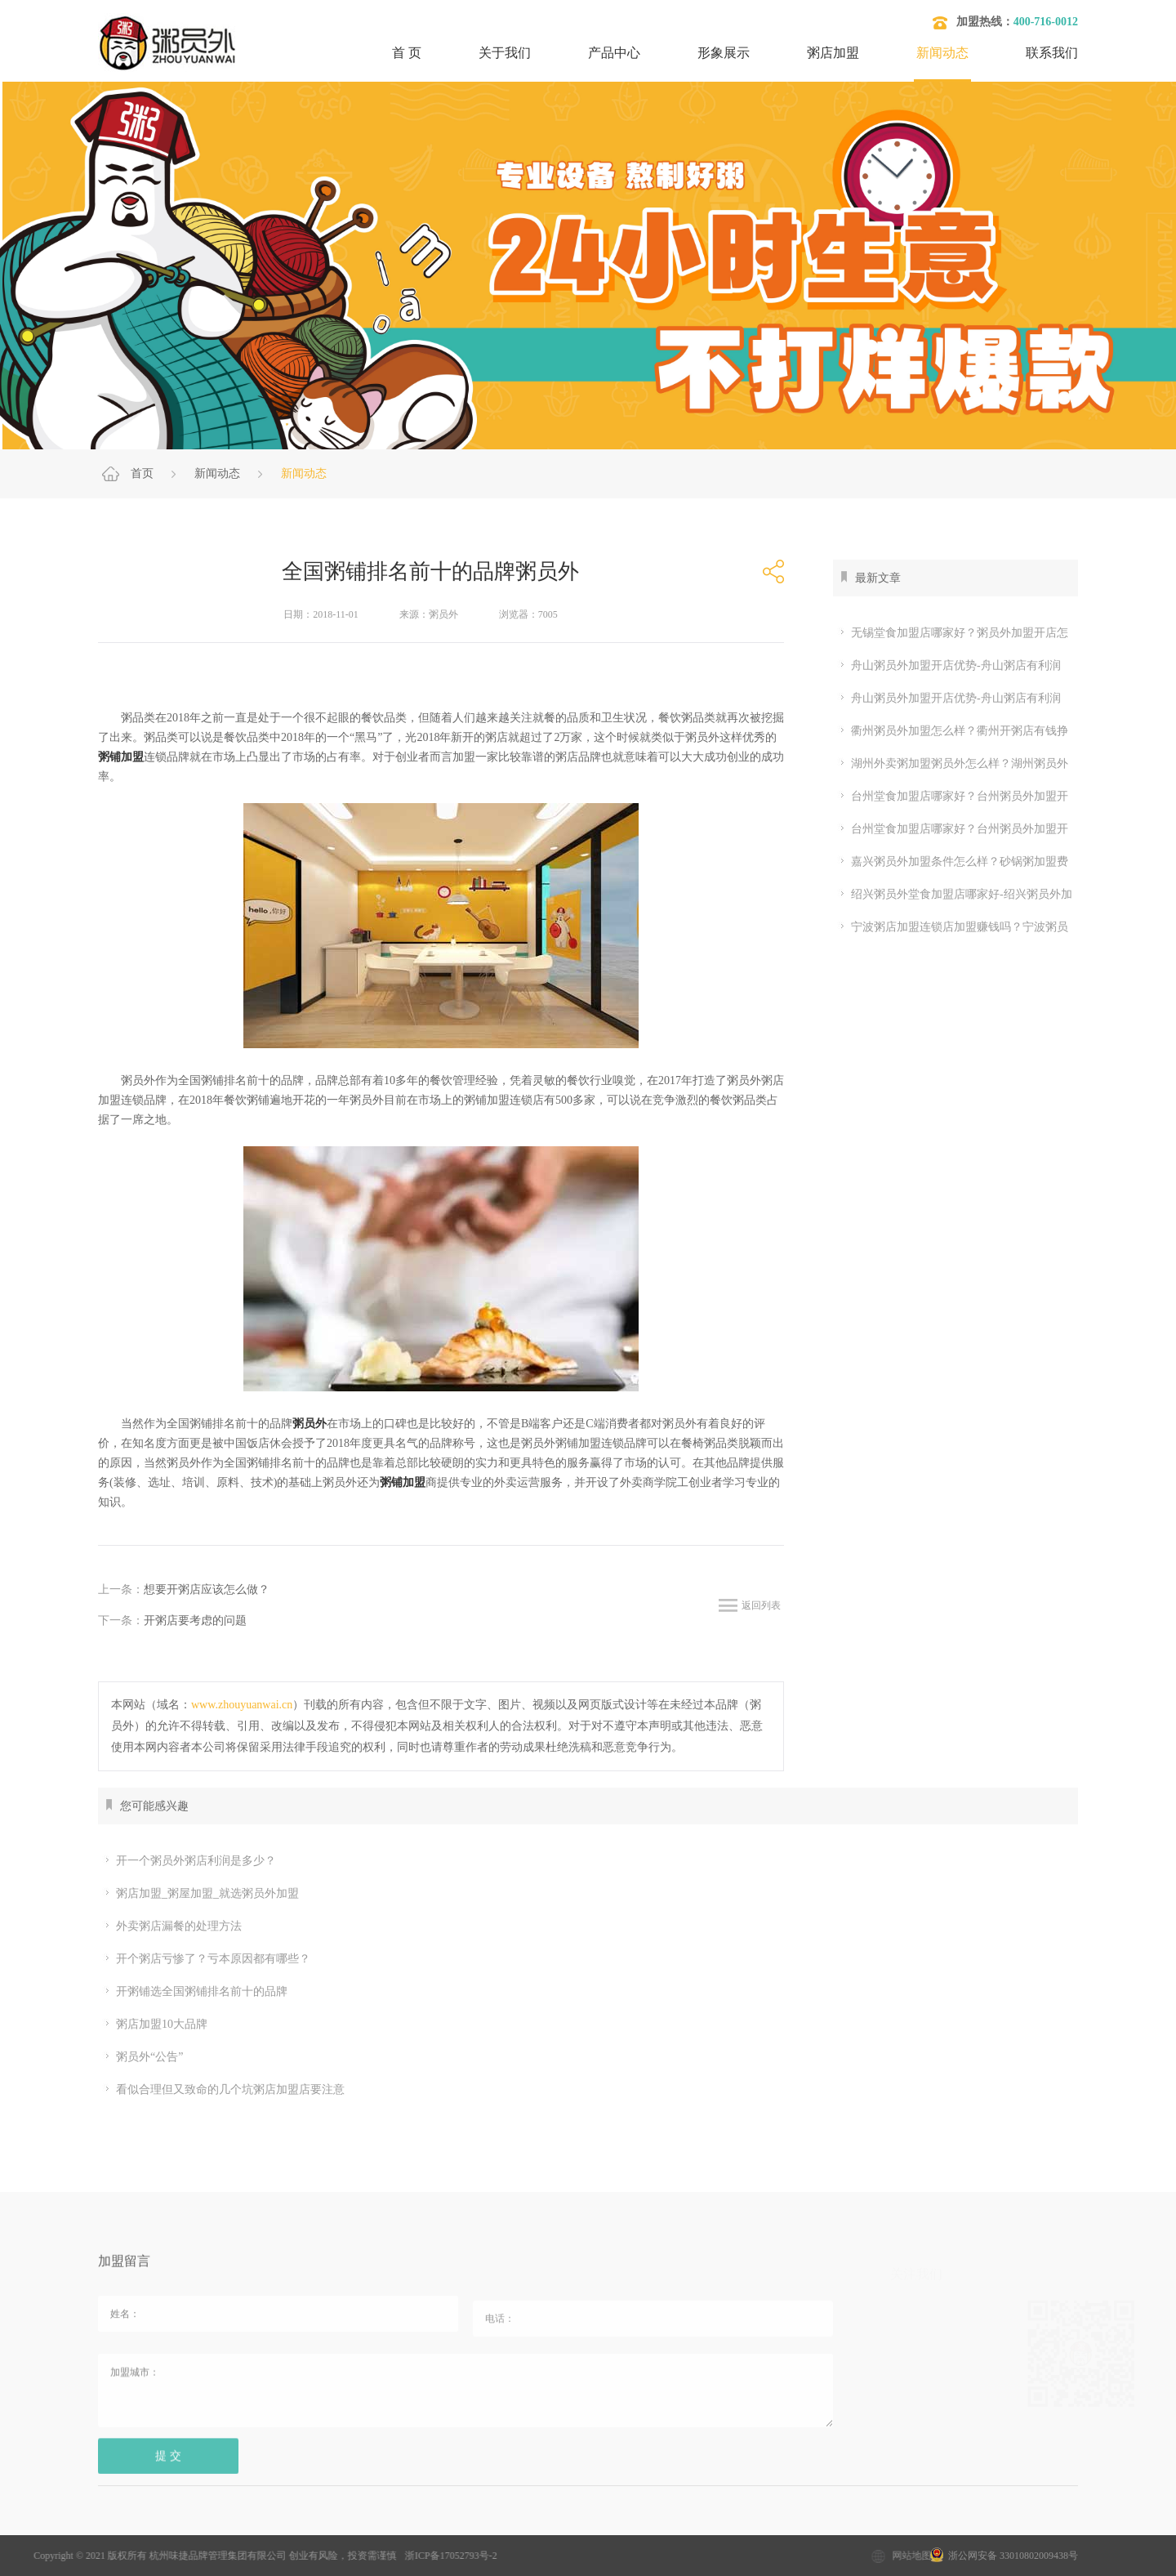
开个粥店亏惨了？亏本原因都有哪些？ (206, 1959)
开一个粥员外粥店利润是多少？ (189, 1861)
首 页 (406, 53)
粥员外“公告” (142, 2057)
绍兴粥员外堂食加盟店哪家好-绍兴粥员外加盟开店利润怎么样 (952, 894)
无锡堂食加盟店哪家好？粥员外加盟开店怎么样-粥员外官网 (950, 633)
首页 (142, 473)
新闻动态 (942, 53)
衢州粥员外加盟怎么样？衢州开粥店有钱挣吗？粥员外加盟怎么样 (950, 731)
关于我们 (505, 53)
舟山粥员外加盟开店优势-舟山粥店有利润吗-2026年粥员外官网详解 (947, 666)
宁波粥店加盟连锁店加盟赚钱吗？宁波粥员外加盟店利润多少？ (950, 927)
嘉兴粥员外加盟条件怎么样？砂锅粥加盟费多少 (950, 862)
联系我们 (1052, 53)
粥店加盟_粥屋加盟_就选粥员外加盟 (200, 1894)
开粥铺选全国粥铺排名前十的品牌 (194, 1992)
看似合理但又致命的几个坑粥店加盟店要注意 (223, 2090)
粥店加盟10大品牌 (154, 2024)
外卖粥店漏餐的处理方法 (172, 1926)
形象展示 (723, 53)
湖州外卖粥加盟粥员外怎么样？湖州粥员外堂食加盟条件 (950, 764)
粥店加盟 (833, 53)
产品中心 (614, 53)
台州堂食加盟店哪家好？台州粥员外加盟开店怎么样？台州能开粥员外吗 (950, 796)
